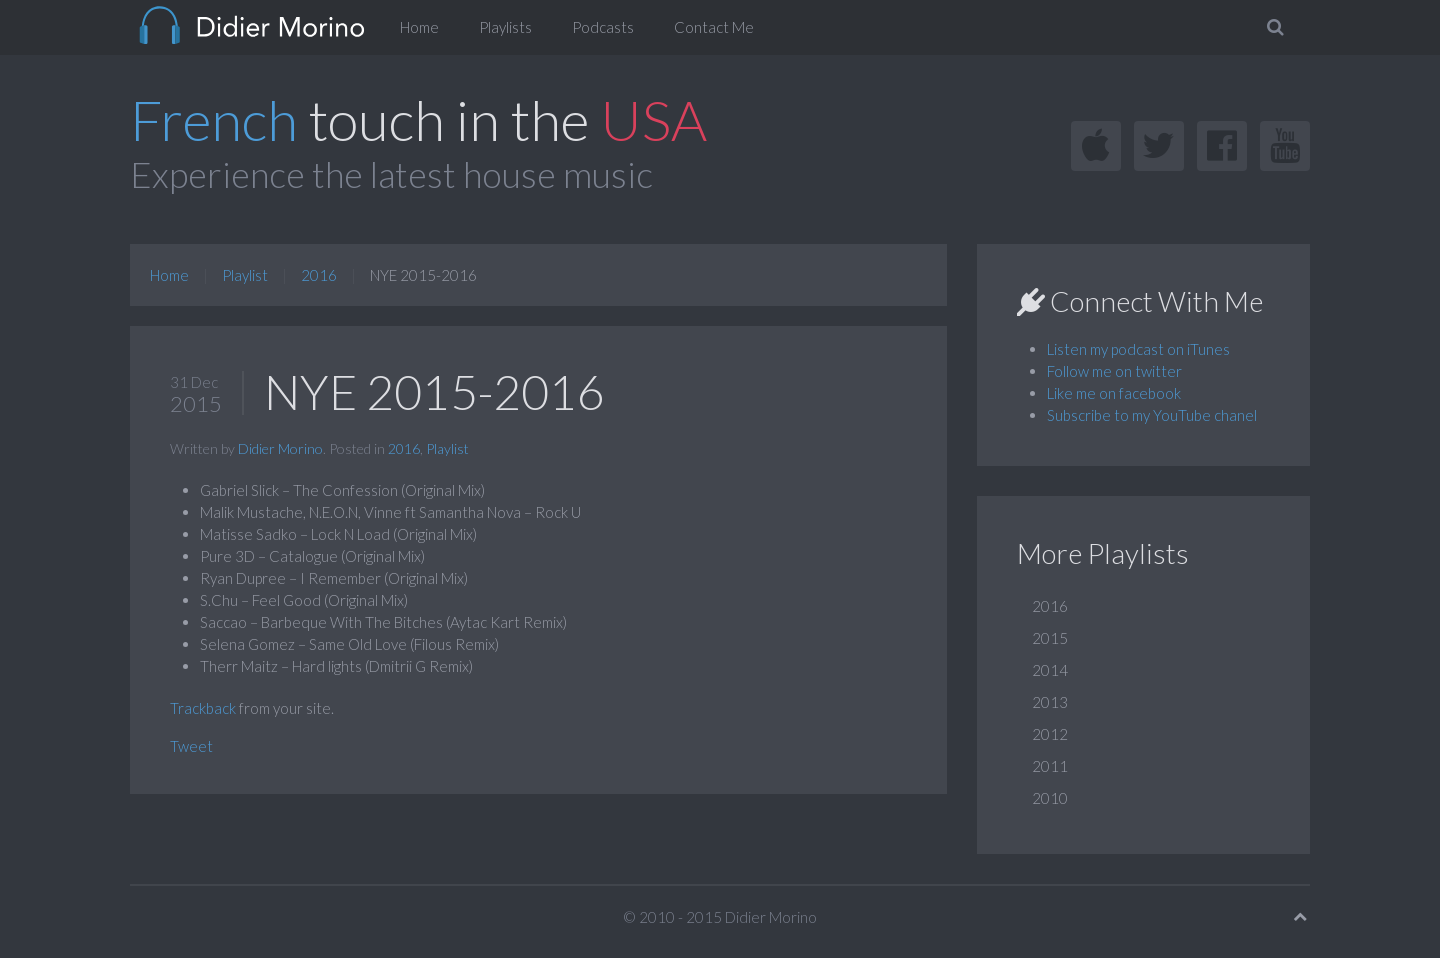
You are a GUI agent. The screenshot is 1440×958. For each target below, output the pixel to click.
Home (419, 27)
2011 (1050, 766)
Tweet (191, 746)
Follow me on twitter (1114, 371)
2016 (319, 275)
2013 (1050, 702)
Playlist (245, 275)
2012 (1050, 734)
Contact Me (714, 27)
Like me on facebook (1114, 393)
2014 (1050, 670)
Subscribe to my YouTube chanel (1152, 415)
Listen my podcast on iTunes (1138, 349)
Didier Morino (280, 448)
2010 (1050, 798)
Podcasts (603, 27)
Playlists (505, 27)
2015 (1050, 638)
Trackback (203, 708)
